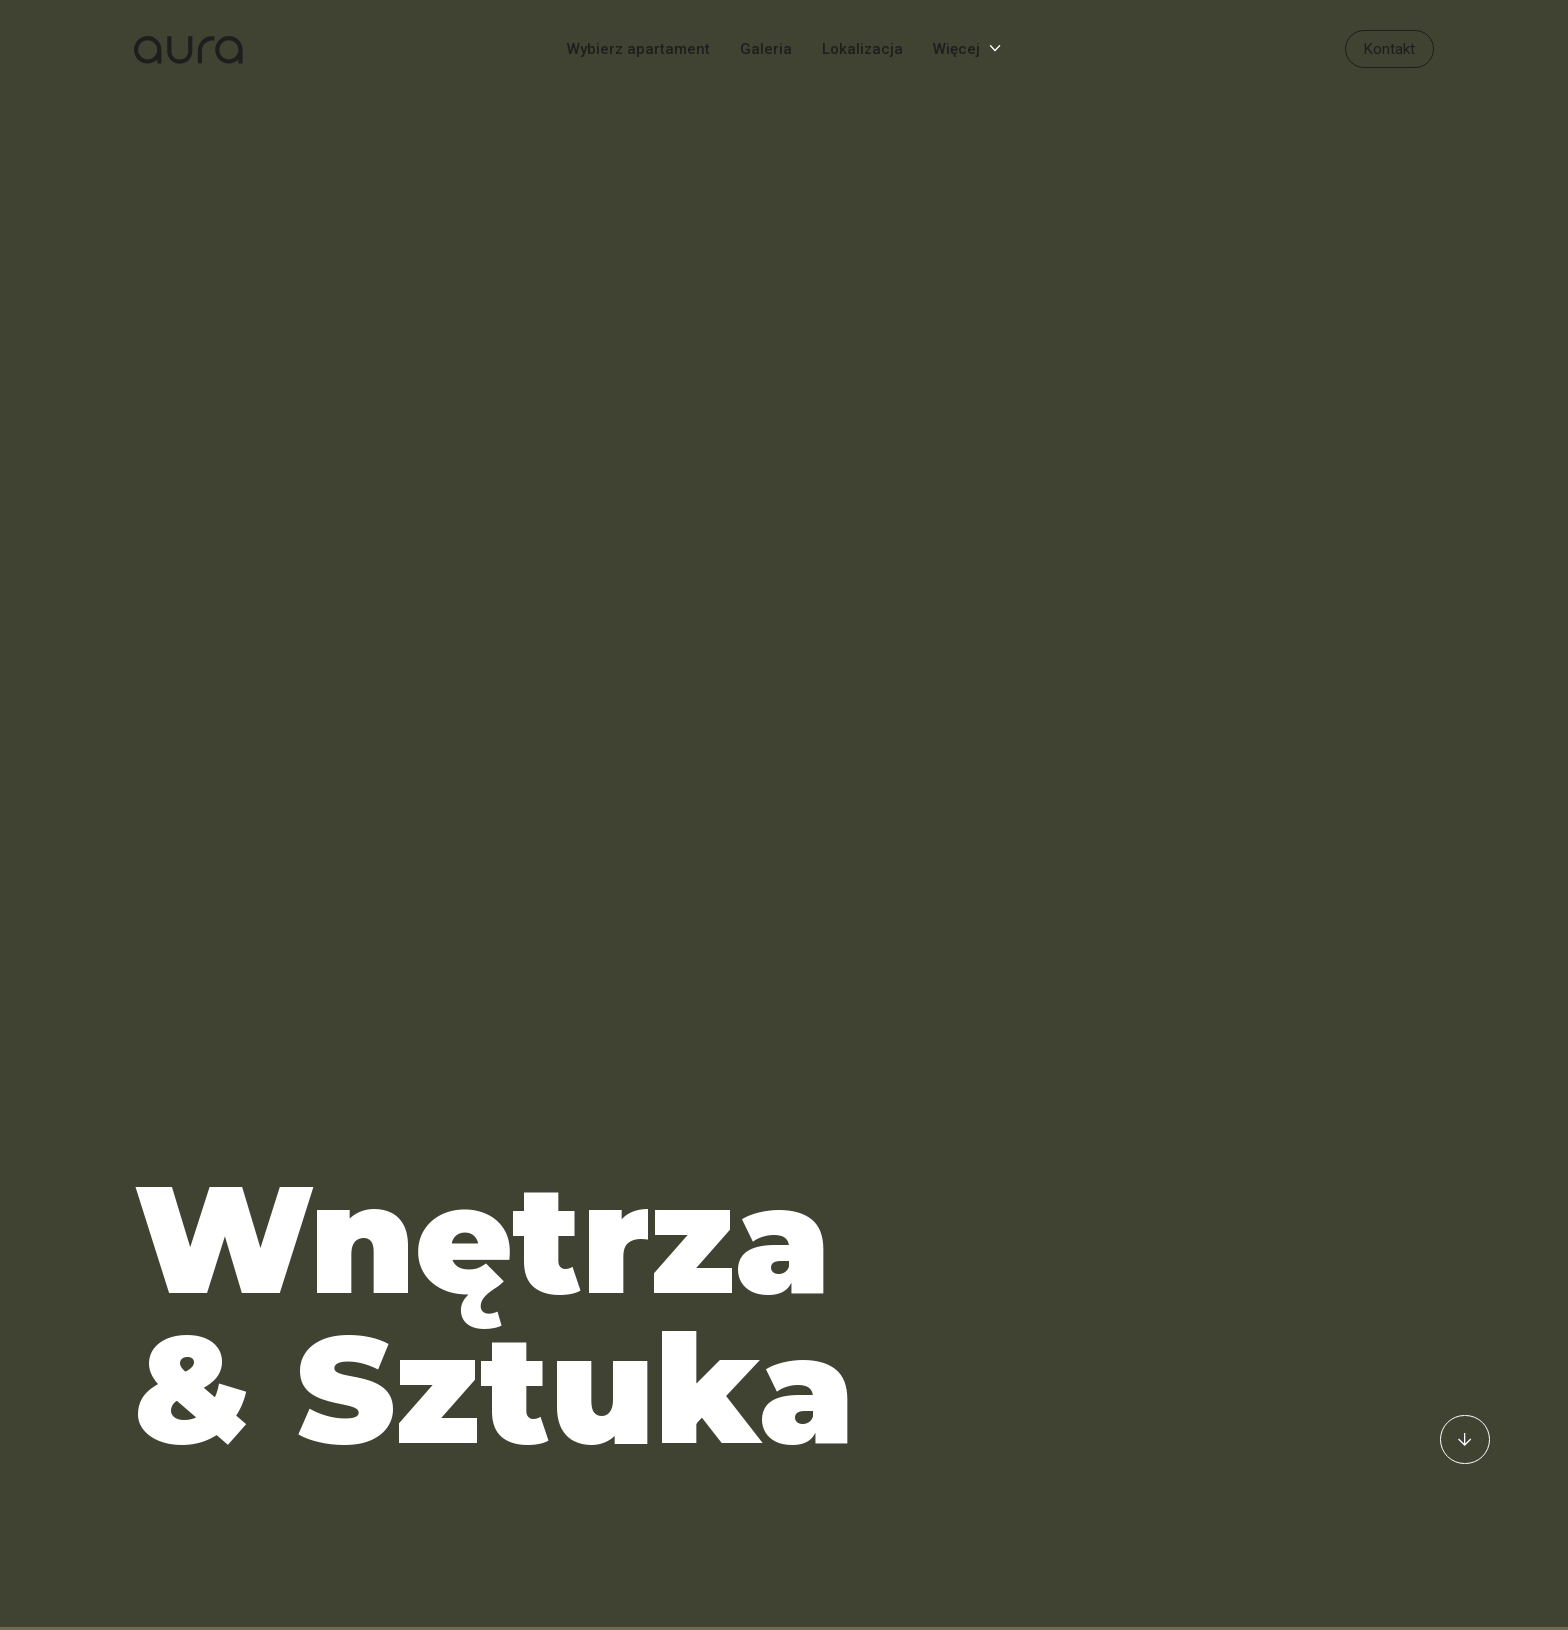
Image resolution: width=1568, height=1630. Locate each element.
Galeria (766, 49)
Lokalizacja (862, 49)
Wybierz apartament (638, 49)
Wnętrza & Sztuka (494, 1273)
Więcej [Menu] (956, 49)
